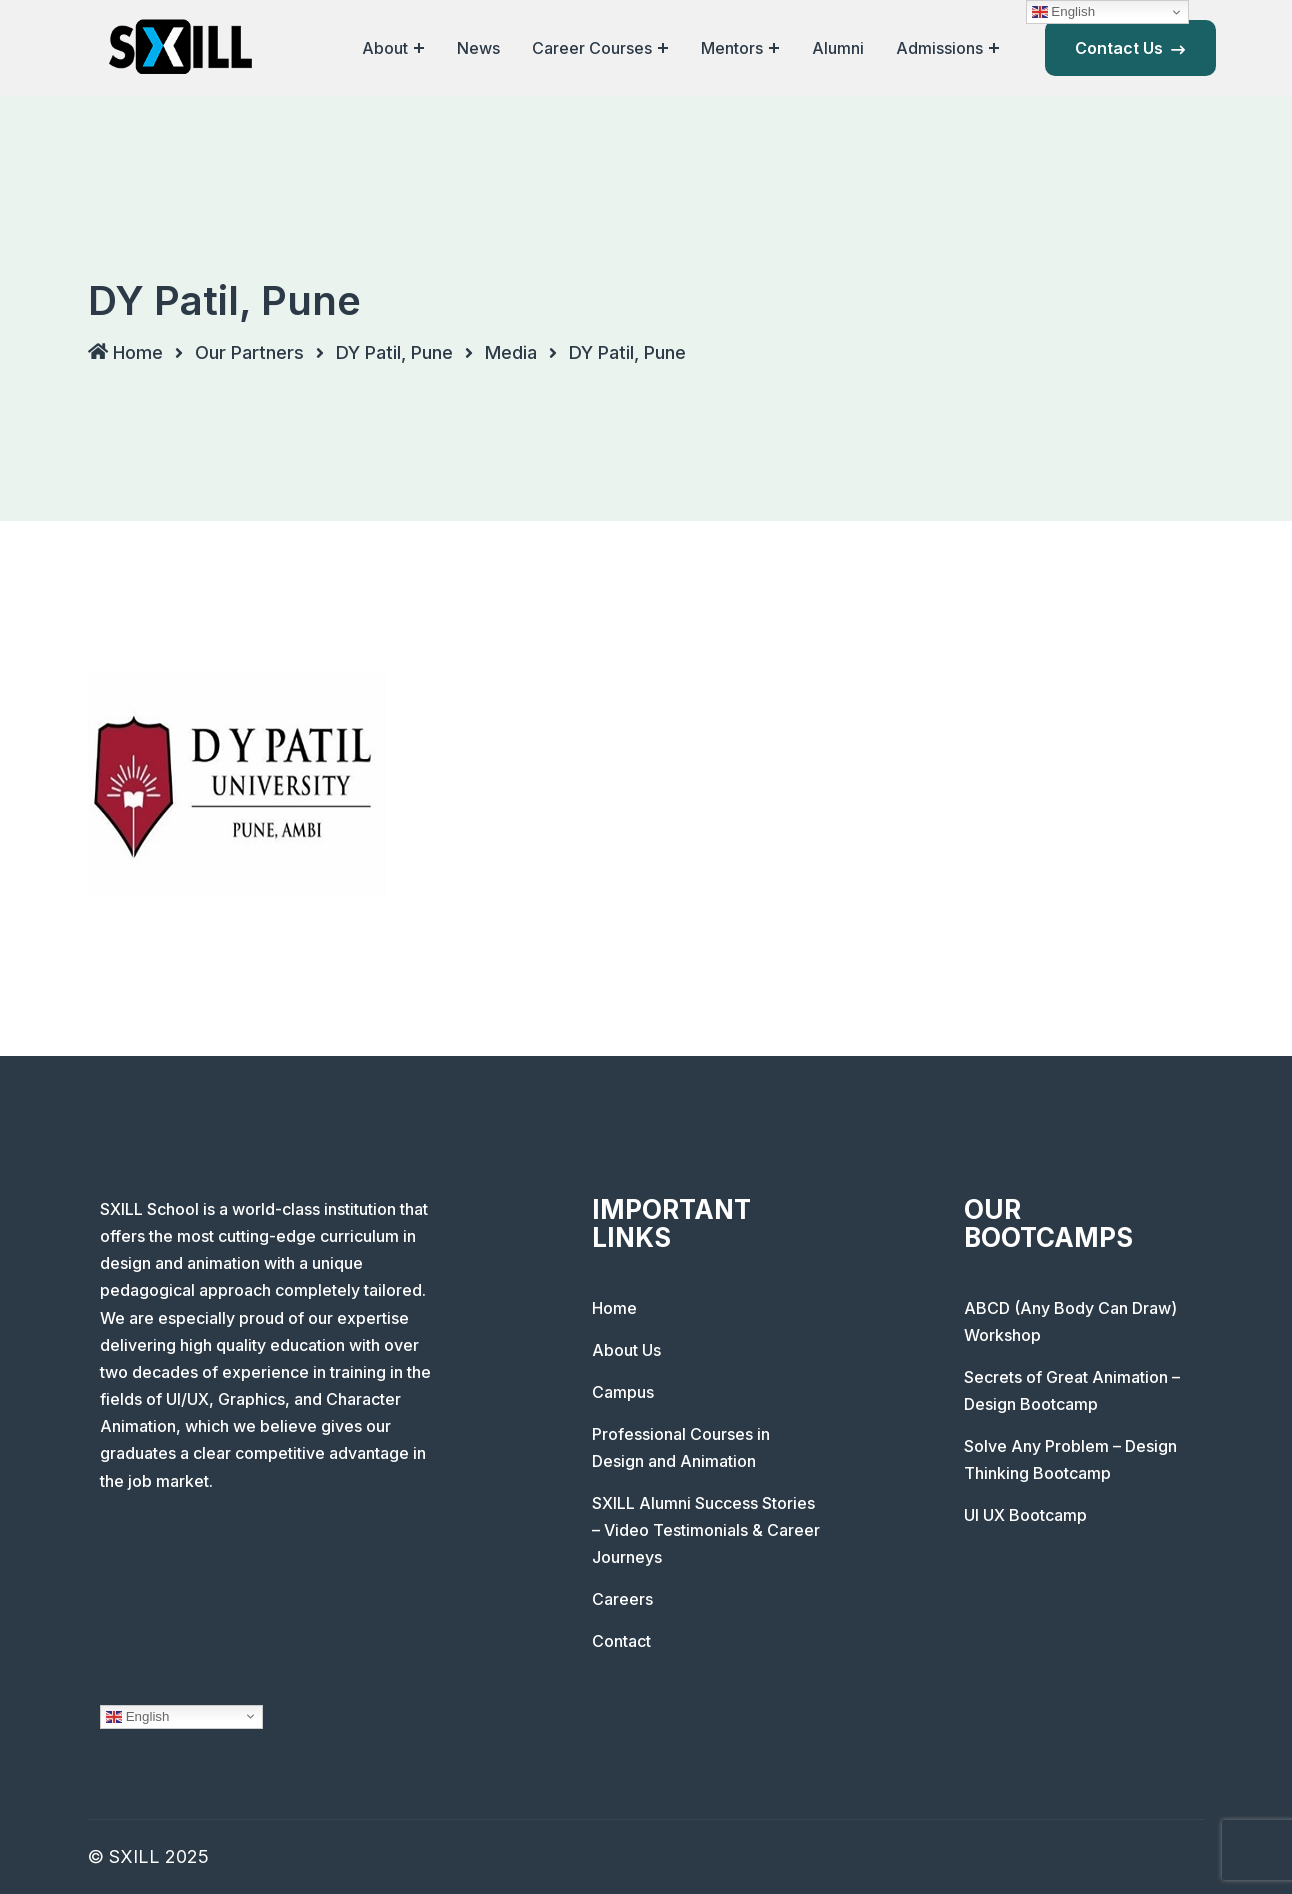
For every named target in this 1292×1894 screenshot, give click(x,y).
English (137, 1716)
